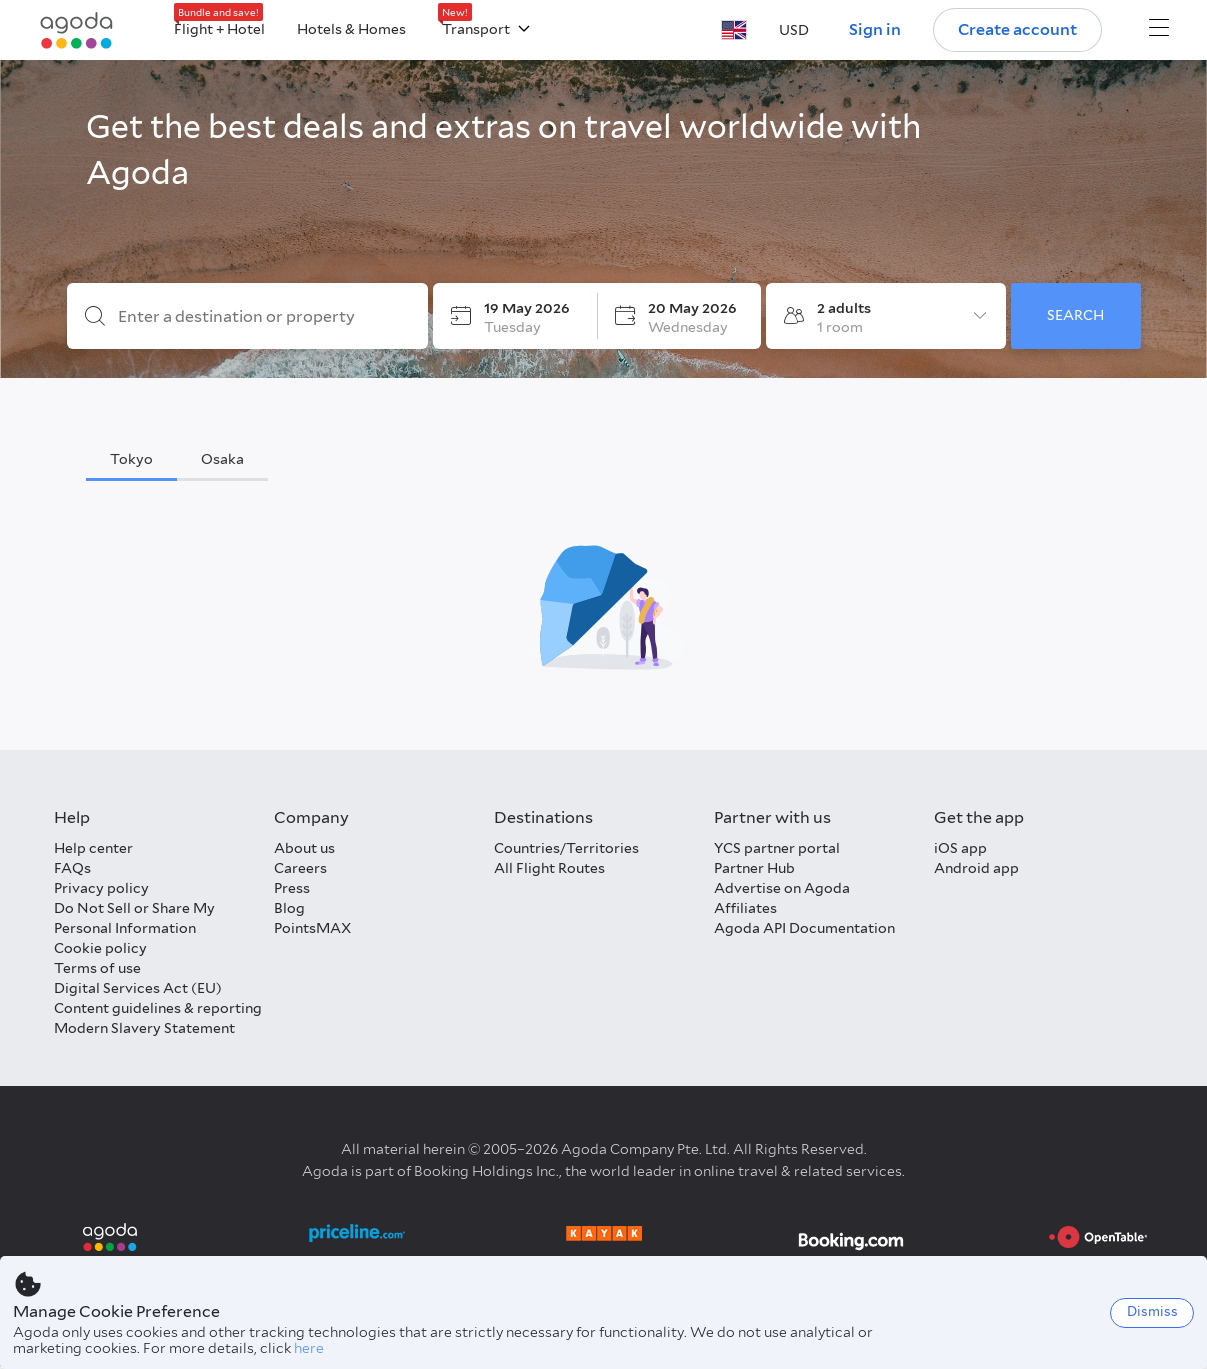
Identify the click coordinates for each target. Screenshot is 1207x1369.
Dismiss (1152, 1311)
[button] (734, 30)
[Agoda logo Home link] (77, 30)
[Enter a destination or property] (263, 317)
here (309, 1348)
